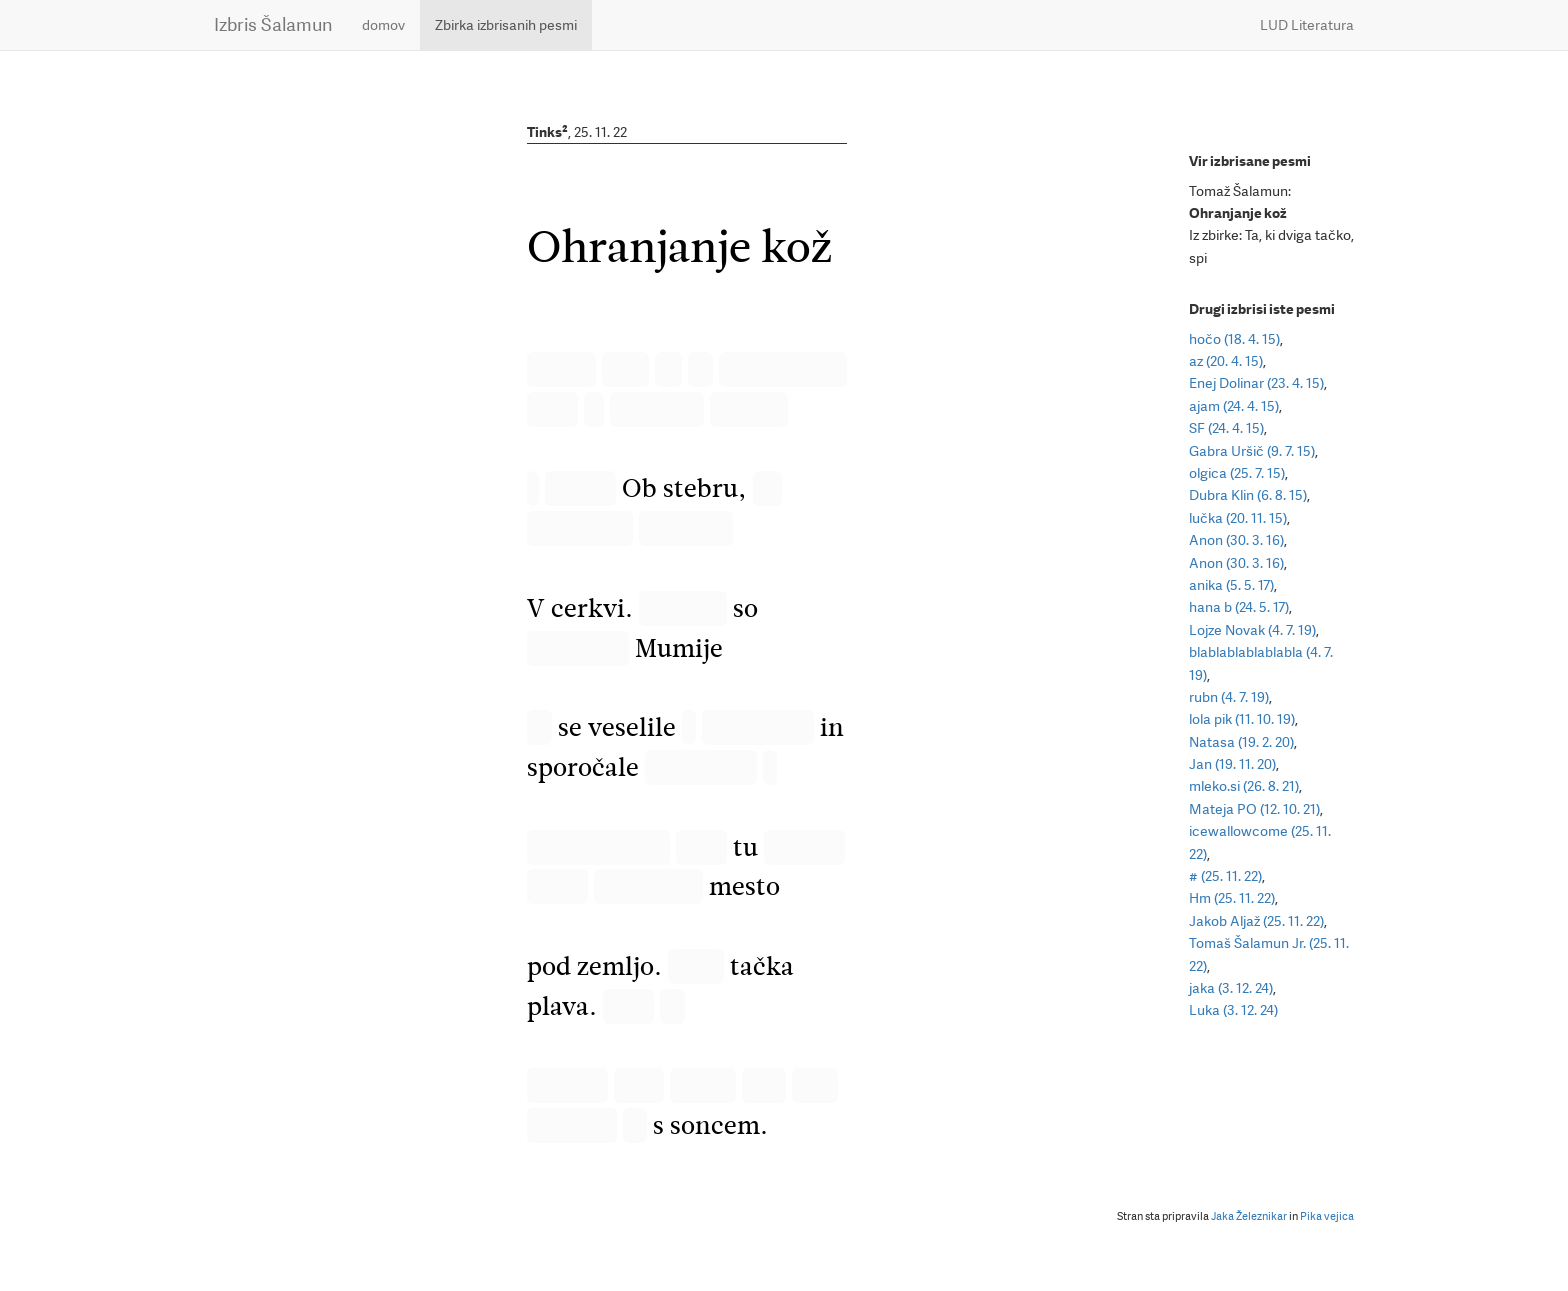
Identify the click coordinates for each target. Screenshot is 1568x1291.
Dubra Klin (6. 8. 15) (1248, 495)
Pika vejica (1327, 1216)
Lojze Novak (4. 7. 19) (1252, 630)
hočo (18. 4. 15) (1234, 339)
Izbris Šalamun (273, 24)
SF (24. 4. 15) (1226, 428)
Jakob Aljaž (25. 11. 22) (1256, 921)
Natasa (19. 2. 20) (1241, 742)
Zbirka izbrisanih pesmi (506, 25)
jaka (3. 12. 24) (1231, 988)
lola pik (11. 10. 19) (1242, 719)
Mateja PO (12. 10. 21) (1254, 809)
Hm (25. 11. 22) (1232, 898)
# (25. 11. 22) (1225, 876)
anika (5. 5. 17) (1231, 585)
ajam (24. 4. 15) (1234, 406)
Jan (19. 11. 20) (1232, 764)
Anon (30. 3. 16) (1236, 540)
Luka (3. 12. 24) (1233, 1010)
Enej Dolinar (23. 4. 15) (1256, 383)
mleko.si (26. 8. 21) (1244, 786)
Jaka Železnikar (1249, 1216)
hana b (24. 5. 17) (1239, 607)
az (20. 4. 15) (1226, 361)
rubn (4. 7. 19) (1229, 697)
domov (383, 25)
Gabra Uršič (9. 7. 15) (1252, 451)
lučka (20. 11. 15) (1238, 518)
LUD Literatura (1307, 25)
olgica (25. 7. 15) (1237, 473)
